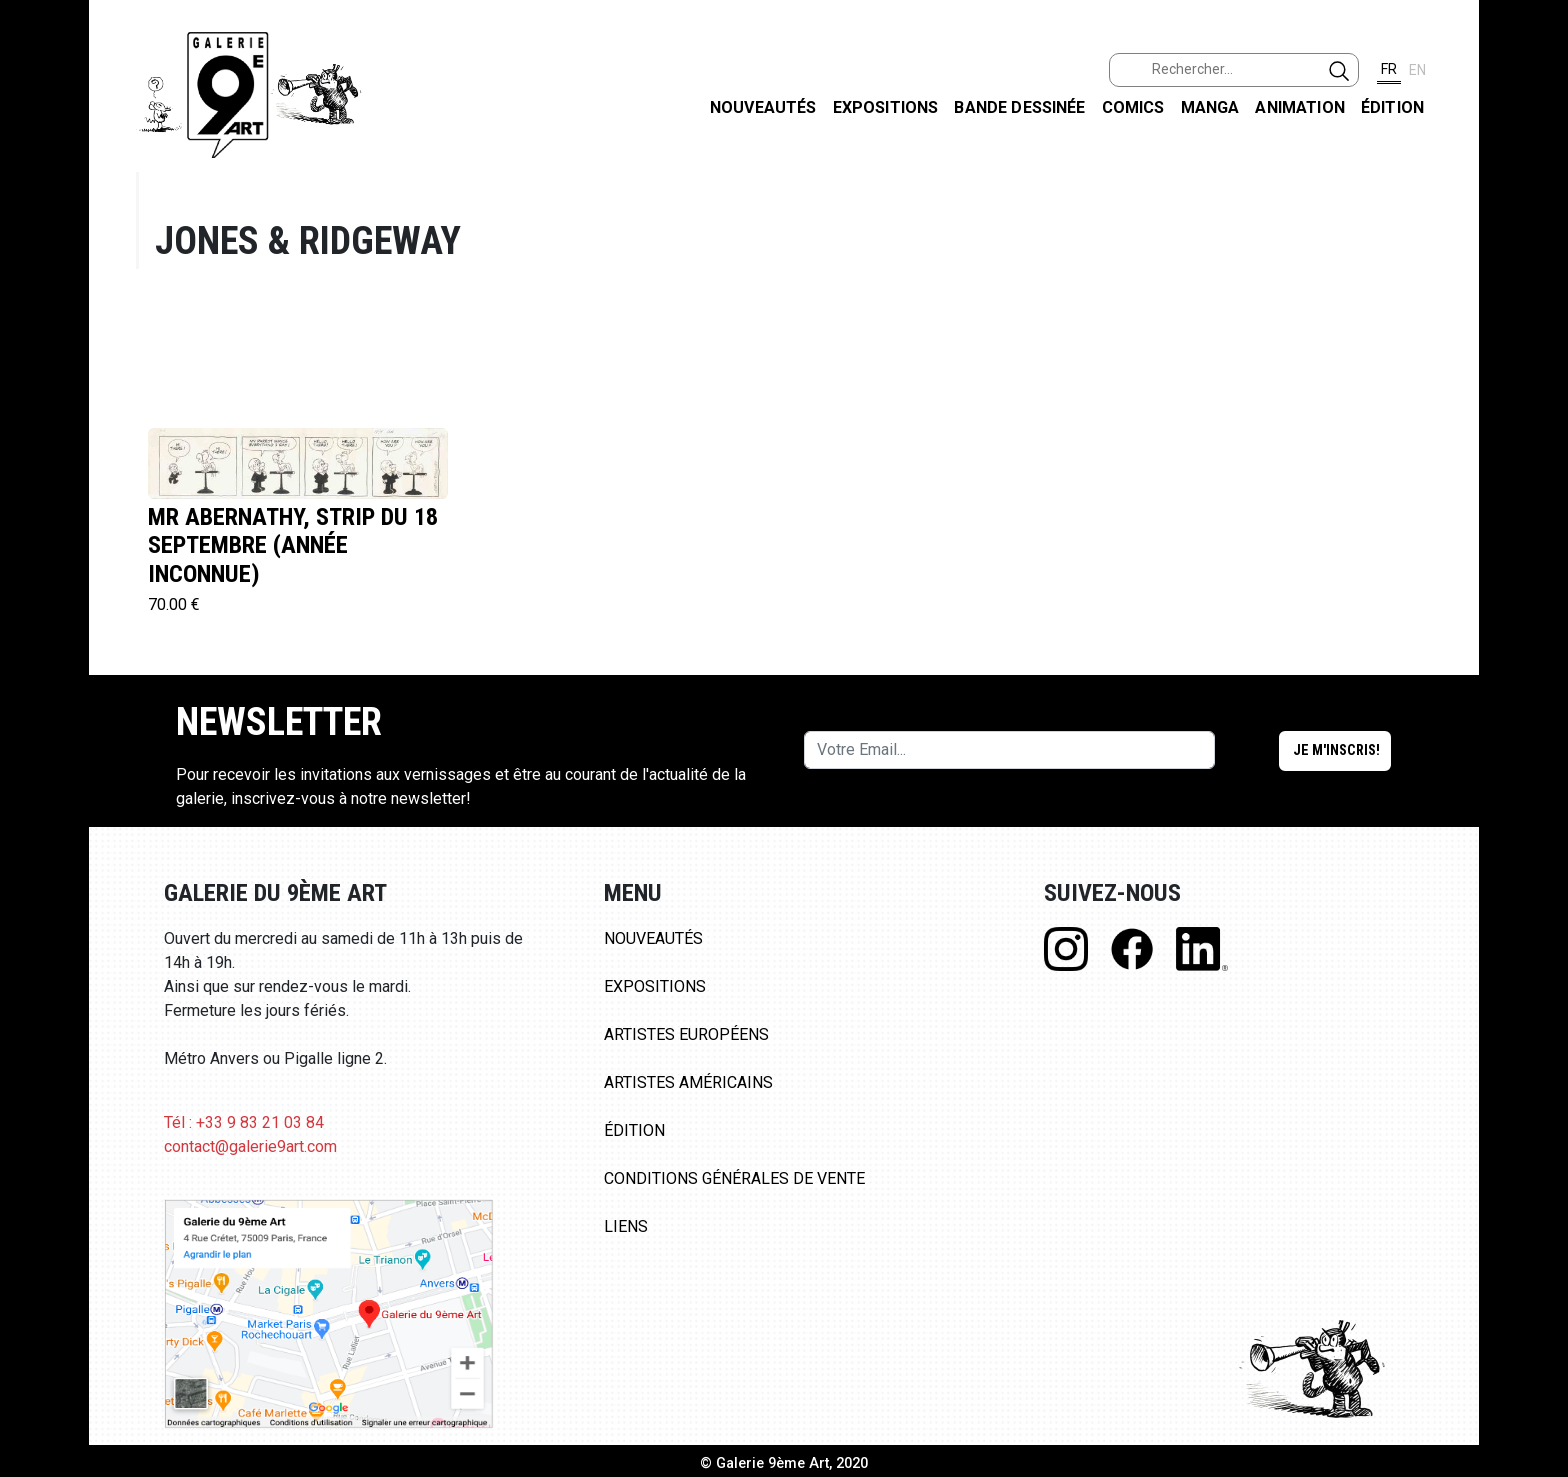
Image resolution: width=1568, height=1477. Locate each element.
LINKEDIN (1536, 356)
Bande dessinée (1019, 107)
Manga (1210, 107)
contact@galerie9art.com (250, 1146)
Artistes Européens (686, 1034)
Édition (1392, 107)
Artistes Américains (688, 1082)
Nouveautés (763, 107)
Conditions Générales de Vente (734, 1178)
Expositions (886, 107)
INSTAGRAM (1536, 257)
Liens (626, 1226)
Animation (1299, 107)
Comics (1133, 107)
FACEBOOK (1536, 153)
